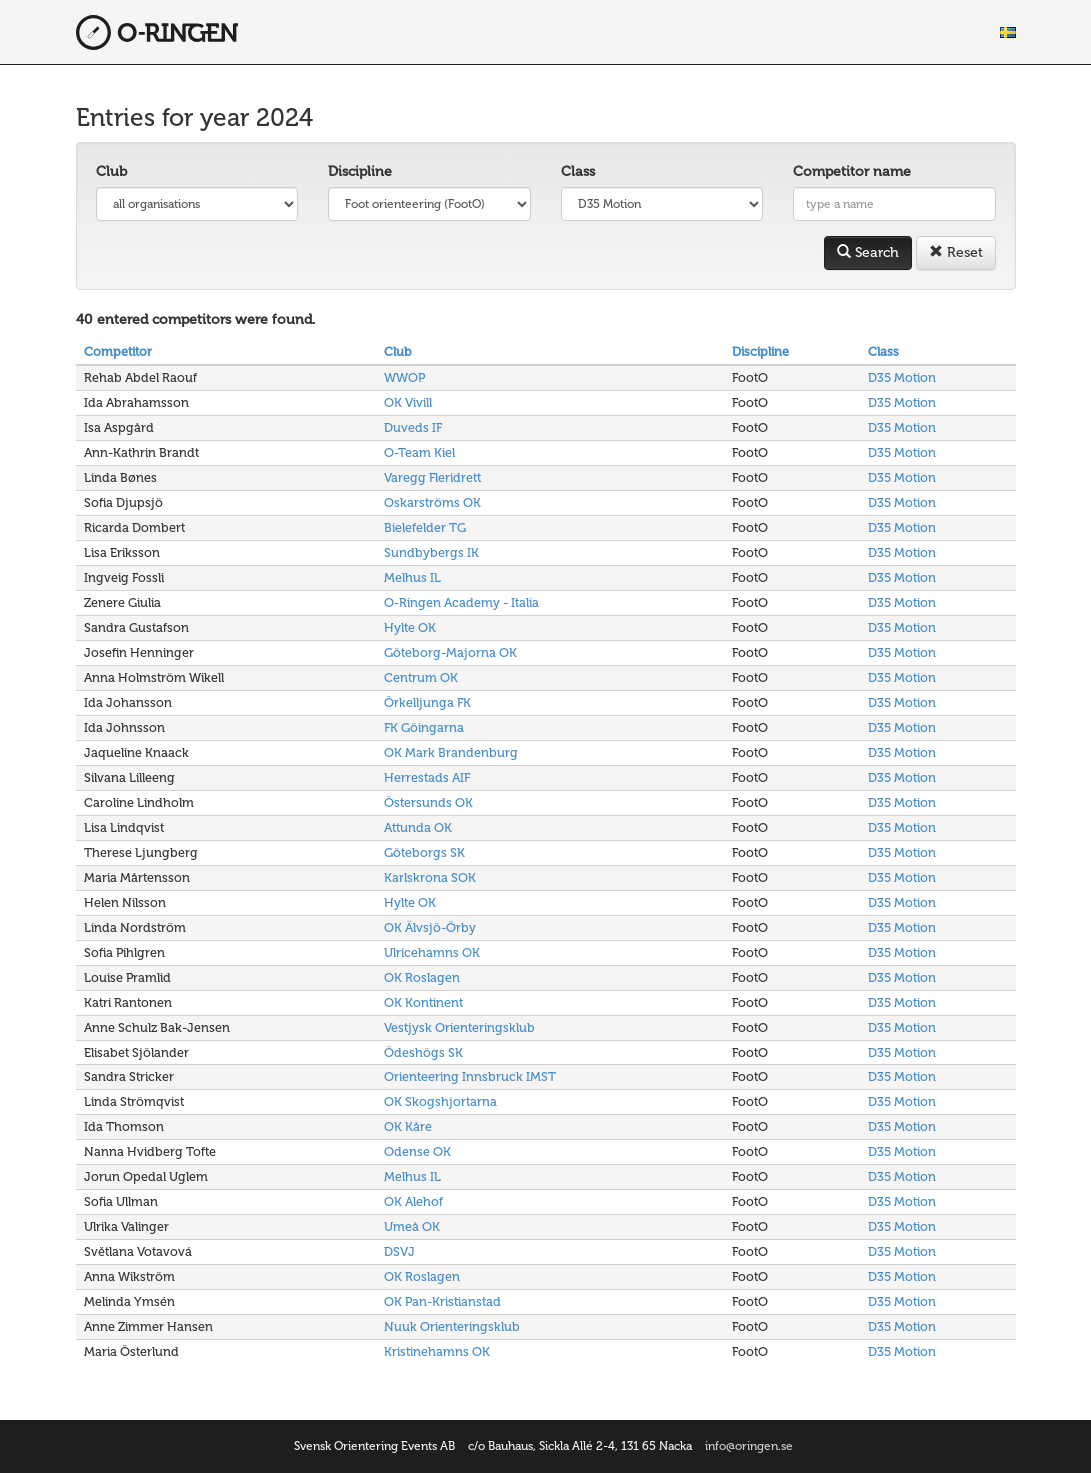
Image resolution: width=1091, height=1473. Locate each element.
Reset (956, 252)
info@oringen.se (749, 1446)
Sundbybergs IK (431, 552)
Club (111, 171)
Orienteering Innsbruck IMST (470, 1076)
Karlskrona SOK (430, 877)
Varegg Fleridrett (432, 477)
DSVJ (399, 1251)
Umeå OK (412, 1226)
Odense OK (417, 1151)
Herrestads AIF (427, 777)
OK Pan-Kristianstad (442, 1301)
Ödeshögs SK (423, 1052)
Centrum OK (421, 677)
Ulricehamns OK (432, 952)
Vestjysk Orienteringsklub (459, 1027)
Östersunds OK (428, 802)
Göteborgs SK (424, 852)
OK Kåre (408, 1126)
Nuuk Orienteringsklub (452, 1326)
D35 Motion (902, 377)
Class (578, 171)
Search (868, 252)
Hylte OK (410, 627)
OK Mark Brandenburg (451, 752)
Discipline (360, 171)
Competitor (118, 351)
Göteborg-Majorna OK (450, 652)
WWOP (404, 377)
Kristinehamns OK (437, 1351)
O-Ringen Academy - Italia (461, 602)
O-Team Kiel (419, 452)
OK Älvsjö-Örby (430, 927)
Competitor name (852, 171)
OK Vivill (408, 402)
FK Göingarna (424, 727)
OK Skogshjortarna (440, 1101)
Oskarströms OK (432, 502)
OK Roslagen (422, 977)
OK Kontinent (423, 1002)
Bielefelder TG (425, 527)
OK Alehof (413, 1201)
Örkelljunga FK (427, 702)
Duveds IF (413, 427)
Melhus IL (412, 577)
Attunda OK (418, 827)
